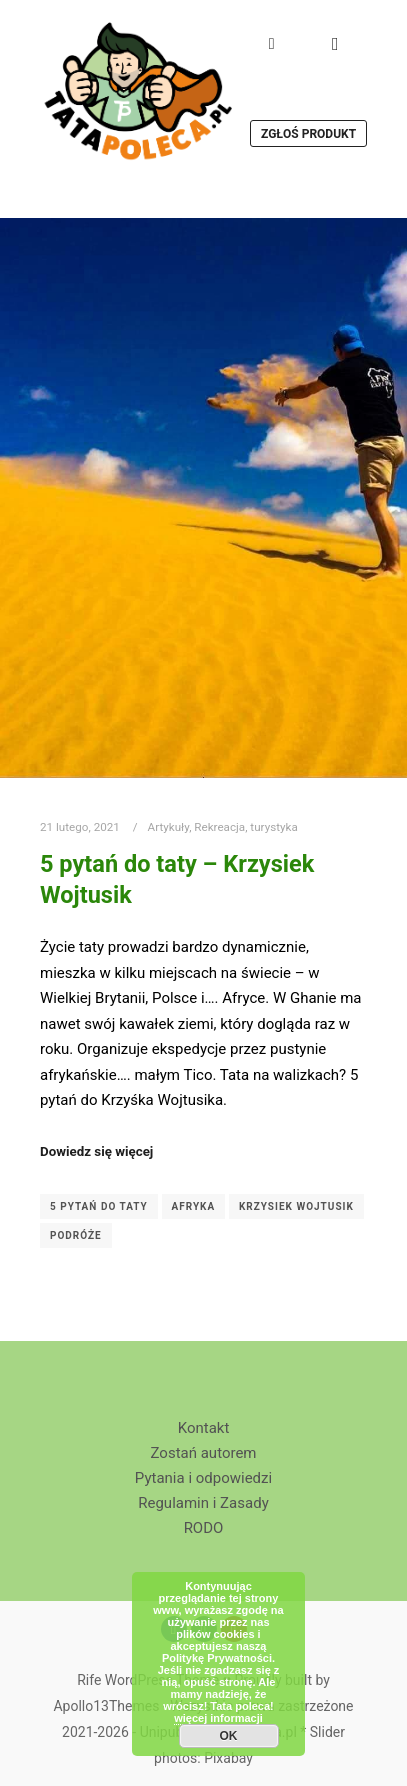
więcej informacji (218, 1718)
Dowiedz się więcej (96, 1151)
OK (229, 1736)
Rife (89, 1680)
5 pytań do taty (99, 1206)
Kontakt (204, 1428)
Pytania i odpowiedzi (203, 1478)
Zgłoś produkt (308, 134)
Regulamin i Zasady (203, 1503)
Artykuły (169, 827)
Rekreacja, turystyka (245, 827)
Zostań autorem (204, 1453)
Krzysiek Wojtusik (296, 1206)
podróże (76, 1235)
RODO (204, 1528)
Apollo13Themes (106, 1706)
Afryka (194, 1206)
